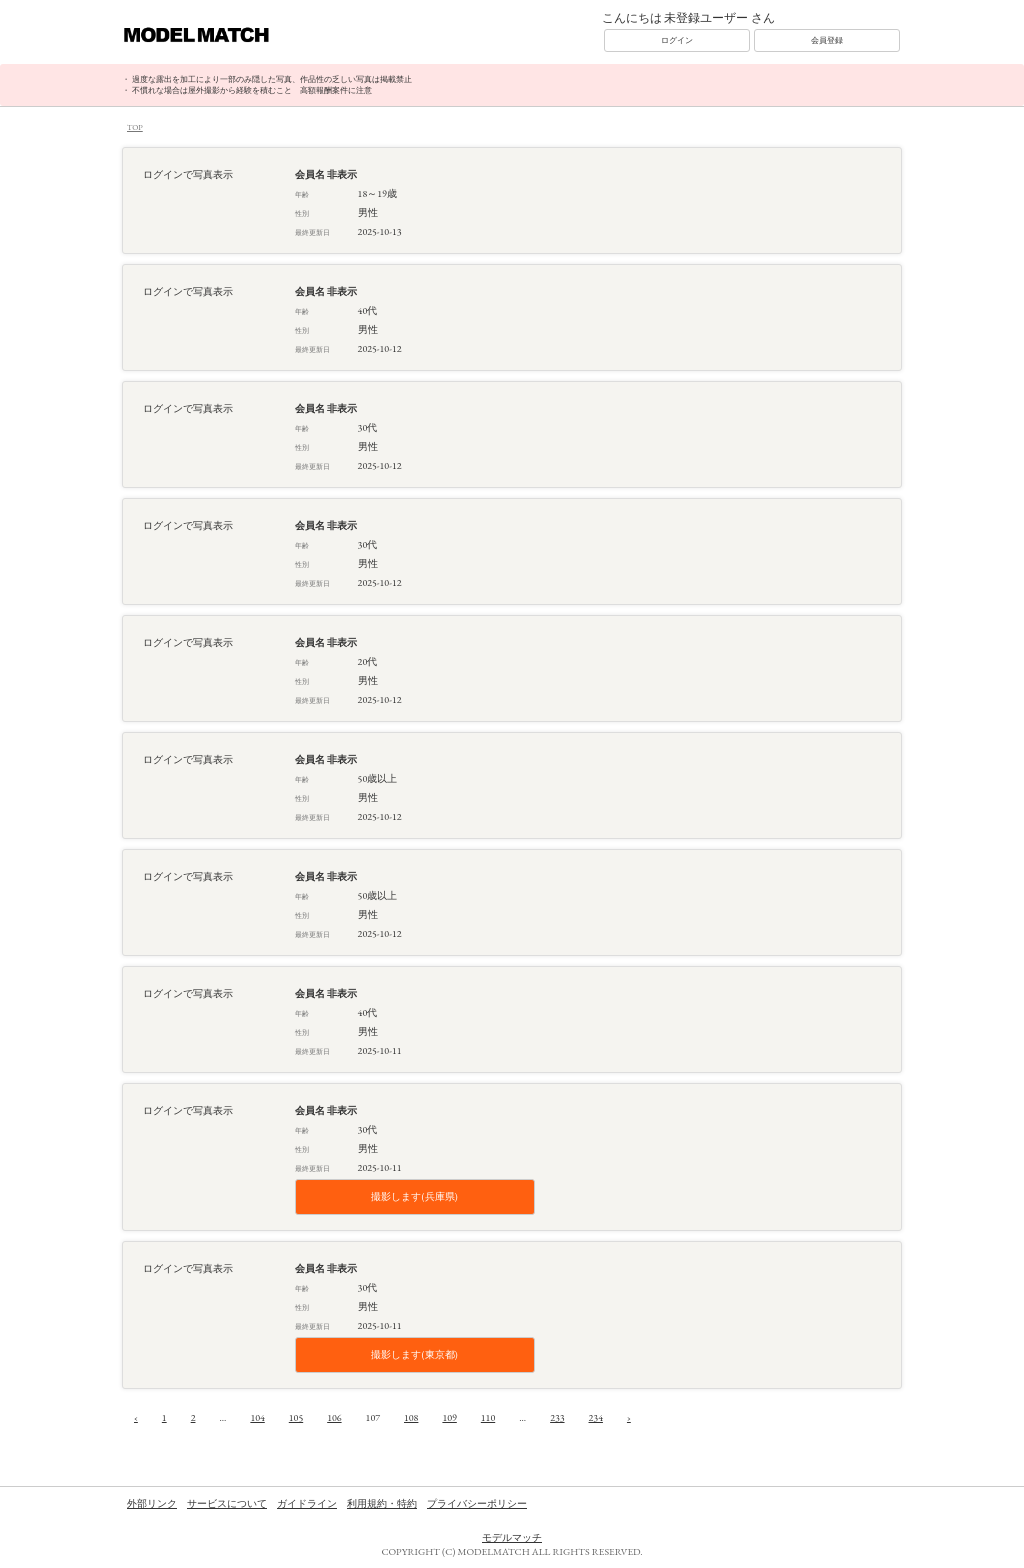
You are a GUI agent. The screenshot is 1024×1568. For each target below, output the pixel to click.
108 (411, 1417)
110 (488, 1417)
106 (334, 1417)
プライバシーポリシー (477, 1503)
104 (257, 1417)
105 (296, 1417)
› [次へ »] (629, 1417)
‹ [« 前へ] (136, 1417)
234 (596, 1417)
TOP (135, 127)
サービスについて (227, 1503)
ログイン (677, 40)
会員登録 (827, 40)
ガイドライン (307, 1503)
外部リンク (152, 1503)
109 (449, 1417)
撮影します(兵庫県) (414, 1196)
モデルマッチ (512, 1537)
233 (557, 1417)
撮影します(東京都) (414, 1354)
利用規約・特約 (382, 1503)
